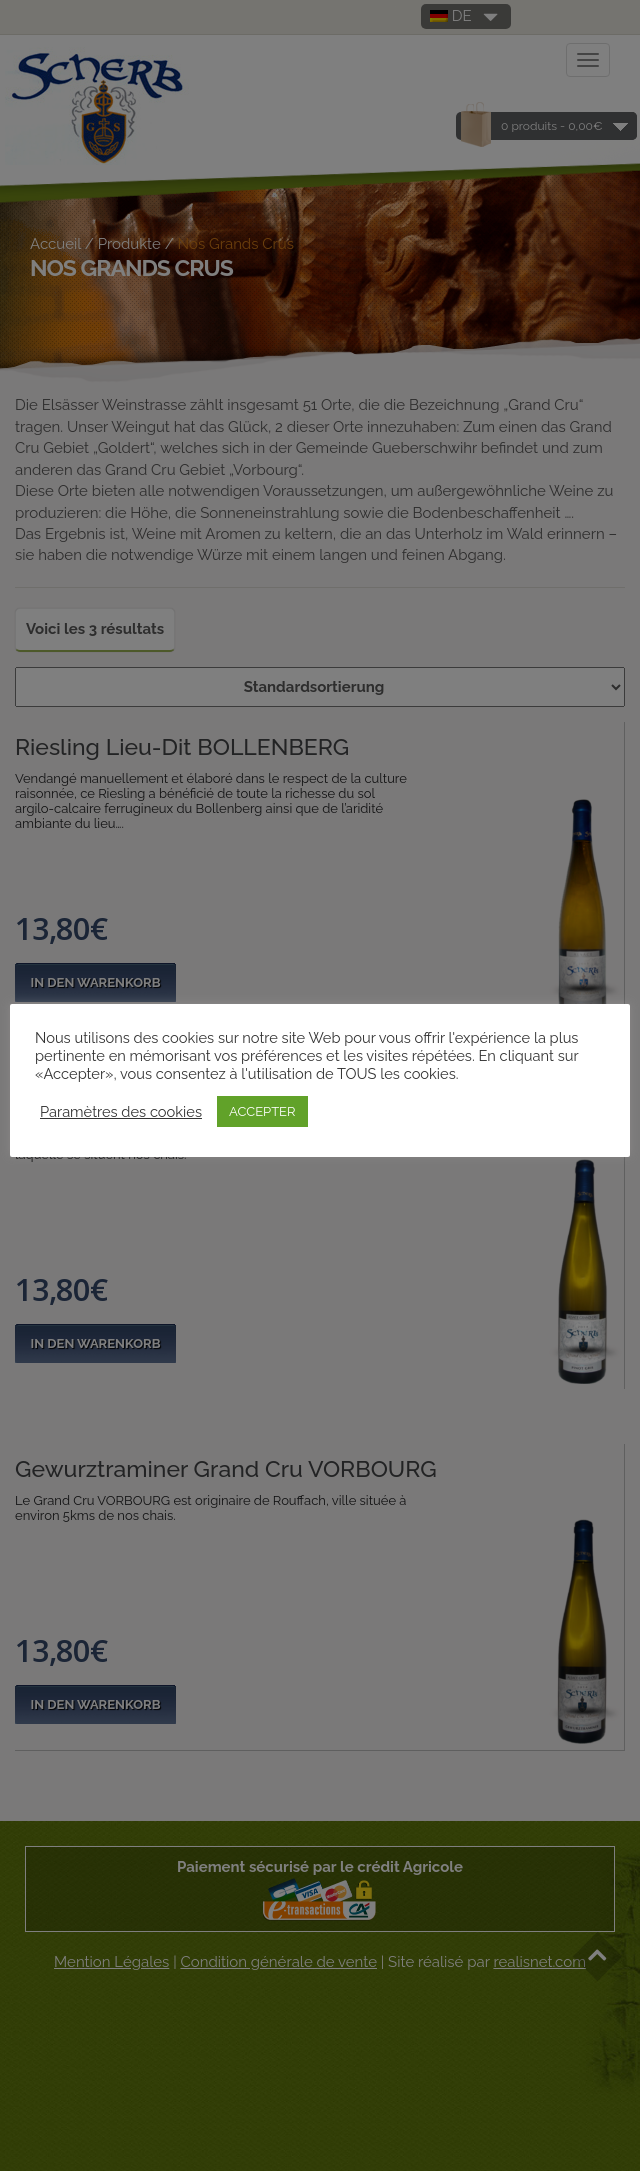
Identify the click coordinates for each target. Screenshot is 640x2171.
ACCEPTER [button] (262, 1111)
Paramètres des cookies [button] (121, 1111)
